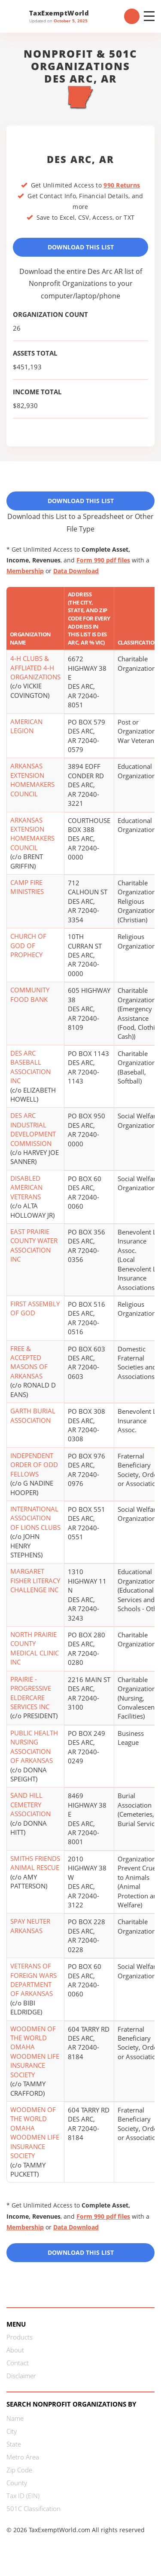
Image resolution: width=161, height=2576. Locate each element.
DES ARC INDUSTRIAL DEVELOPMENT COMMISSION (33, 1129)
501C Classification (33, 2508)
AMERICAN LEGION (26, 726)
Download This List (81, 247)
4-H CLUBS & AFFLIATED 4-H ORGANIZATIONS (35, 667)
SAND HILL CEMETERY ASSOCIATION (30, 1804)
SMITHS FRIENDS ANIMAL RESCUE (35, 1863)
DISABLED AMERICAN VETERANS (26, 1187)
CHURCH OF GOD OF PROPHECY (28, 945)
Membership (25, 571)
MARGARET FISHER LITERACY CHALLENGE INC (35, 1580)
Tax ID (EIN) (22, 2495)
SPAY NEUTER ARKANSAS (30, 1925)
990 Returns (121, 185)
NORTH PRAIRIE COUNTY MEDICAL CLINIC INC (34, 1648)
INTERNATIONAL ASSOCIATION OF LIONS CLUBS (35, 1518)
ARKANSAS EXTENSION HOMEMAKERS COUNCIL (32, 779)
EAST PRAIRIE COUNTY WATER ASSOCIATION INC (34, 1245)
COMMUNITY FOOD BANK (29, 994)
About (15, 2350)
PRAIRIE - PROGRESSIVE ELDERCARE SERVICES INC (30, 1693)
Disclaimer (21, 2375)
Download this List (81, 2252)
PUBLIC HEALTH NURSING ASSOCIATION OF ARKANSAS (34, 1747)
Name (15, 2418)
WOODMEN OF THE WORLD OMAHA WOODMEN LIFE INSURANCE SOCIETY (34, 2051)
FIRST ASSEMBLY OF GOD (35, 1308)
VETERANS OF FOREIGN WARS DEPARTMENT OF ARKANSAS (33, 1980)
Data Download (76, 571)
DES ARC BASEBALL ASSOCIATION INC (30, 1067)
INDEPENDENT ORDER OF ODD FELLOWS (34, 1464)
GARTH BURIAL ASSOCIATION (32, 1415)
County (16, 2482)
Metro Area (22, 2457)
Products (19, 2337)
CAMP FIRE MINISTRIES (27, 887)
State (13, 2444)
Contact (17, 2362)
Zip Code (19, 2469)
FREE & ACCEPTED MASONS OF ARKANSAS (29, 1362)
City (11, 2431)
